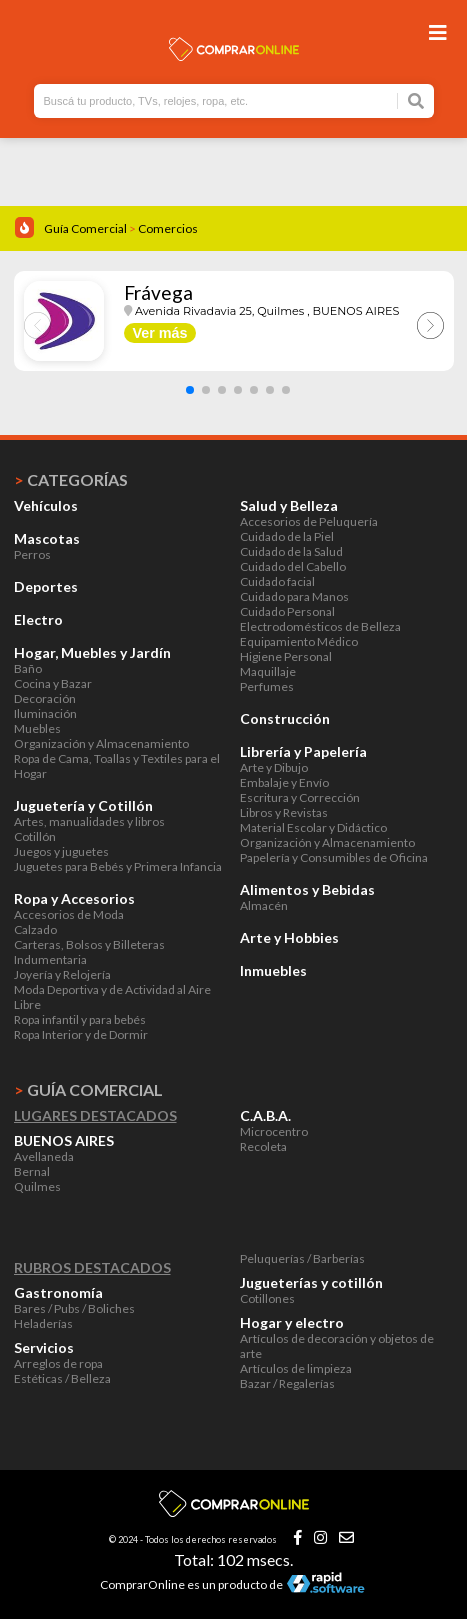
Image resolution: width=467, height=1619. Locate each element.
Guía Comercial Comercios (121, 228)
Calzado (35, 929)
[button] (190, 390)
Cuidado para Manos (294, 596)
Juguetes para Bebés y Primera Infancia (118, 866)
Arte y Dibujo (274, 767)
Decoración (45, 698)
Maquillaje (268, 671)
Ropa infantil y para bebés (80, 1019)
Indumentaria (50, 959)
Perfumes (267, 686)
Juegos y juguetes (61, 851)
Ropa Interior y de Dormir (81, 1034)
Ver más (159, 333)
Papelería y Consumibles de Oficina (334, 857)
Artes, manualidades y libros (89, 821)
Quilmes (37, 1186)
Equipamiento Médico (299, 641)
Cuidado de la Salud (291, 551)
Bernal (32, 1171)
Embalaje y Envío (284, 782)
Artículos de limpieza (296, 1368)
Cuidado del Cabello (293, 566)
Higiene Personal (286, 656)
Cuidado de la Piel (287, 536)
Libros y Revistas (284, 812)
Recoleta (263, 1146)
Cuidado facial (277, 581)
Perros (32, 554)
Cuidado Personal (287, 611)
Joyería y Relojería (62, 974)
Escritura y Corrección (300, 797)
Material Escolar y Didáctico (313, 827)
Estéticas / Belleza (62, 1378)
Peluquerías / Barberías (302, 1258)
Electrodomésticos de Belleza (320, 626)
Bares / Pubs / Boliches (74, 1308)
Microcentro (274, 1131)
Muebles (37, 728)
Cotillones (267, 1298)
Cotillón (35, 836)
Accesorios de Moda (69, 914)
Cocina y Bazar (53, 683)
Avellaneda (44, 1156)
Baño (28, 668)
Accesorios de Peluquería (309, 521)
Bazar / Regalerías (287, 1383)
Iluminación (45, 713)
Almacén (264, 905)
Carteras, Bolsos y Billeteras (89, 944)
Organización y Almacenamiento (101, 743)
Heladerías (43, 1323)
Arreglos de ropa (58, 1363)
